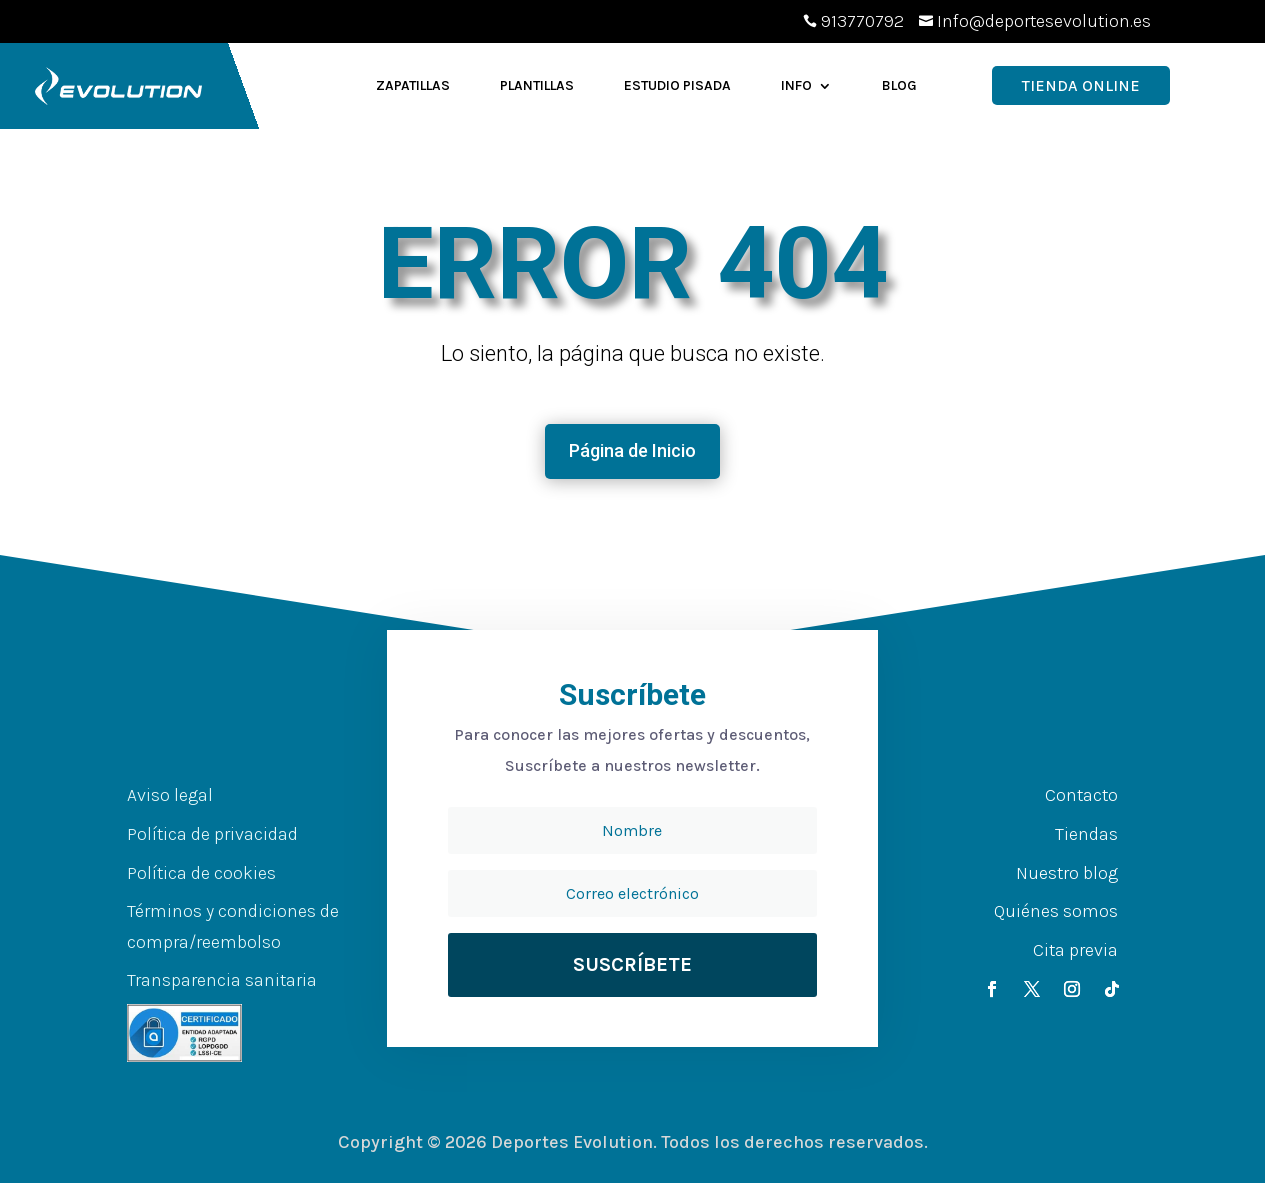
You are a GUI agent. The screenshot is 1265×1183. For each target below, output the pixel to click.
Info (796, 85)
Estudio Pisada (677, 85)
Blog (899, 85)
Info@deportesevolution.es (1044, 21)
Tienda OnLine (1081, 85)
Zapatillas (413, 85)
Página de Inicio (632, 450)
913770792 (862, 21)
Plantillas (537, 85)
